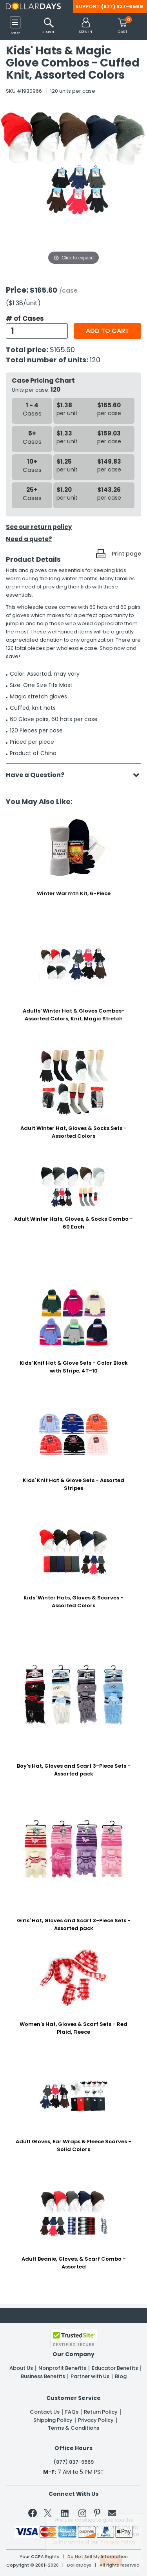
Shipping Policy (53, 2420)
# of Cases (25, 318)
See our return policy (39, 527)
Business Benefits (43, 2376)
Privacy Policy (96, 2420)
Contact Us (45, 2412)
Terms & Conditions (73, 2428)
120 (95, 360)
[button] (85, 26)
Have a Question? (39, 774)
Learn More (80, 2558)
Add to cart (107, 330)
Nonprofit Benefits (62, 2368)
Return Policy (101, 2412)
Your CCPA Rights (39, 2557)
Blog (121, 2376)
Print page (126, 554)
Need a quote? (29, 539)
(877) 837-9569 (122, 6)
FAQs (71, 2412)
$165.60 (62, 349)
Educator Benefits (115, 2368)
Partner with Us (90, 2376)
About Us (21, 2368)
